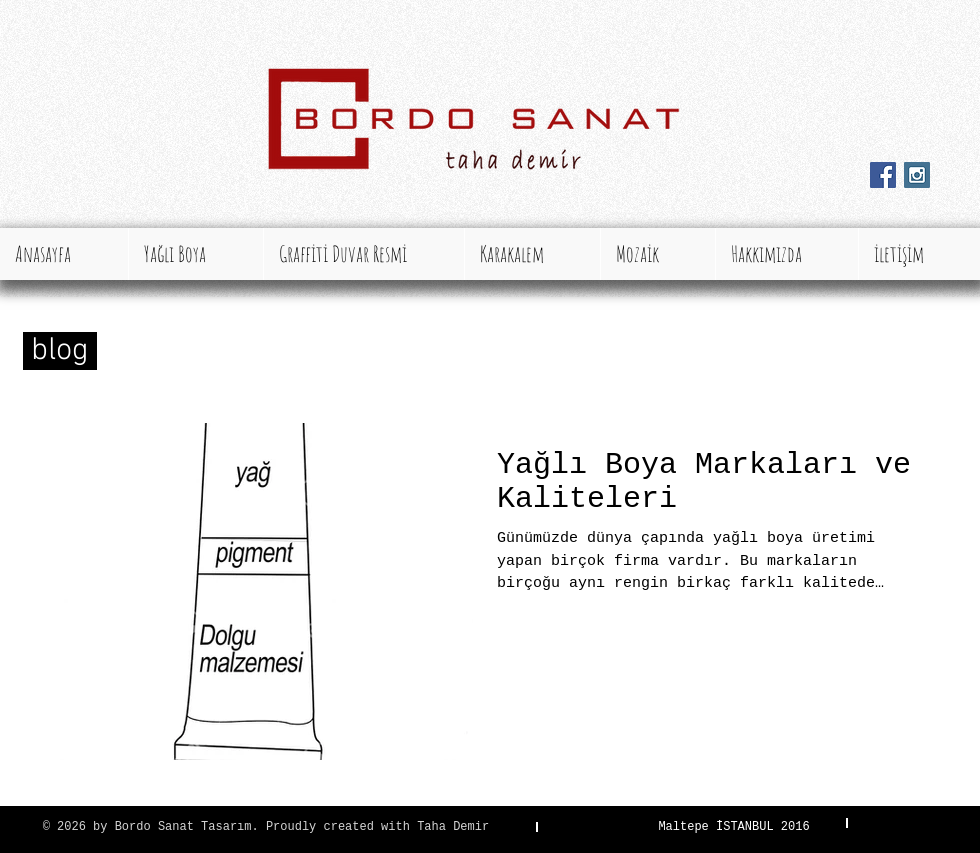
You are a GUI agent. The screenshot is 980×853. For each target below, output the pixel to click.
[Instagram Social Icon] (917, 175)
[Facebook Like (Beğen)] (910, 208)
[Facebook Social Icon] (883, 175)
